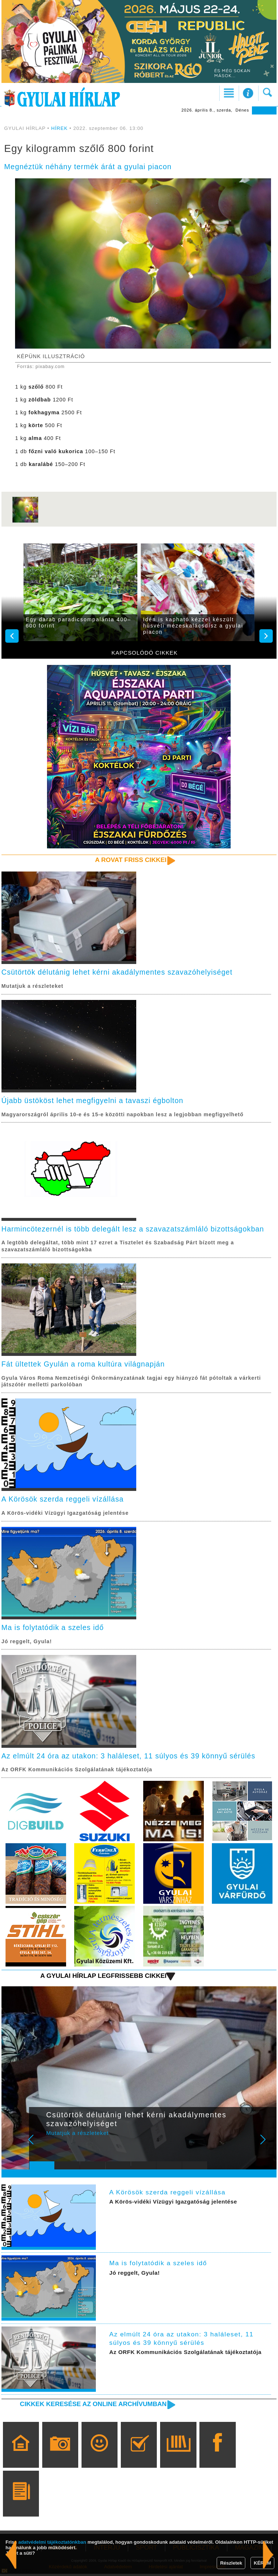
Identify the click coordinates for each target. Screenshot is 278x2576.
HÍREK (59, 128)
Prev (39, 2146)
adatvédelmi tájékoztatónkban (52, 2542)
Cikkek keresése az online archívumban (91, 2405)
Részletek (231, 2563)
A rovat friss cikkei (130, 859)
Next (267, 2146)
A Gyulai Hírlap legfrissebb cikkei (102, 1978)
